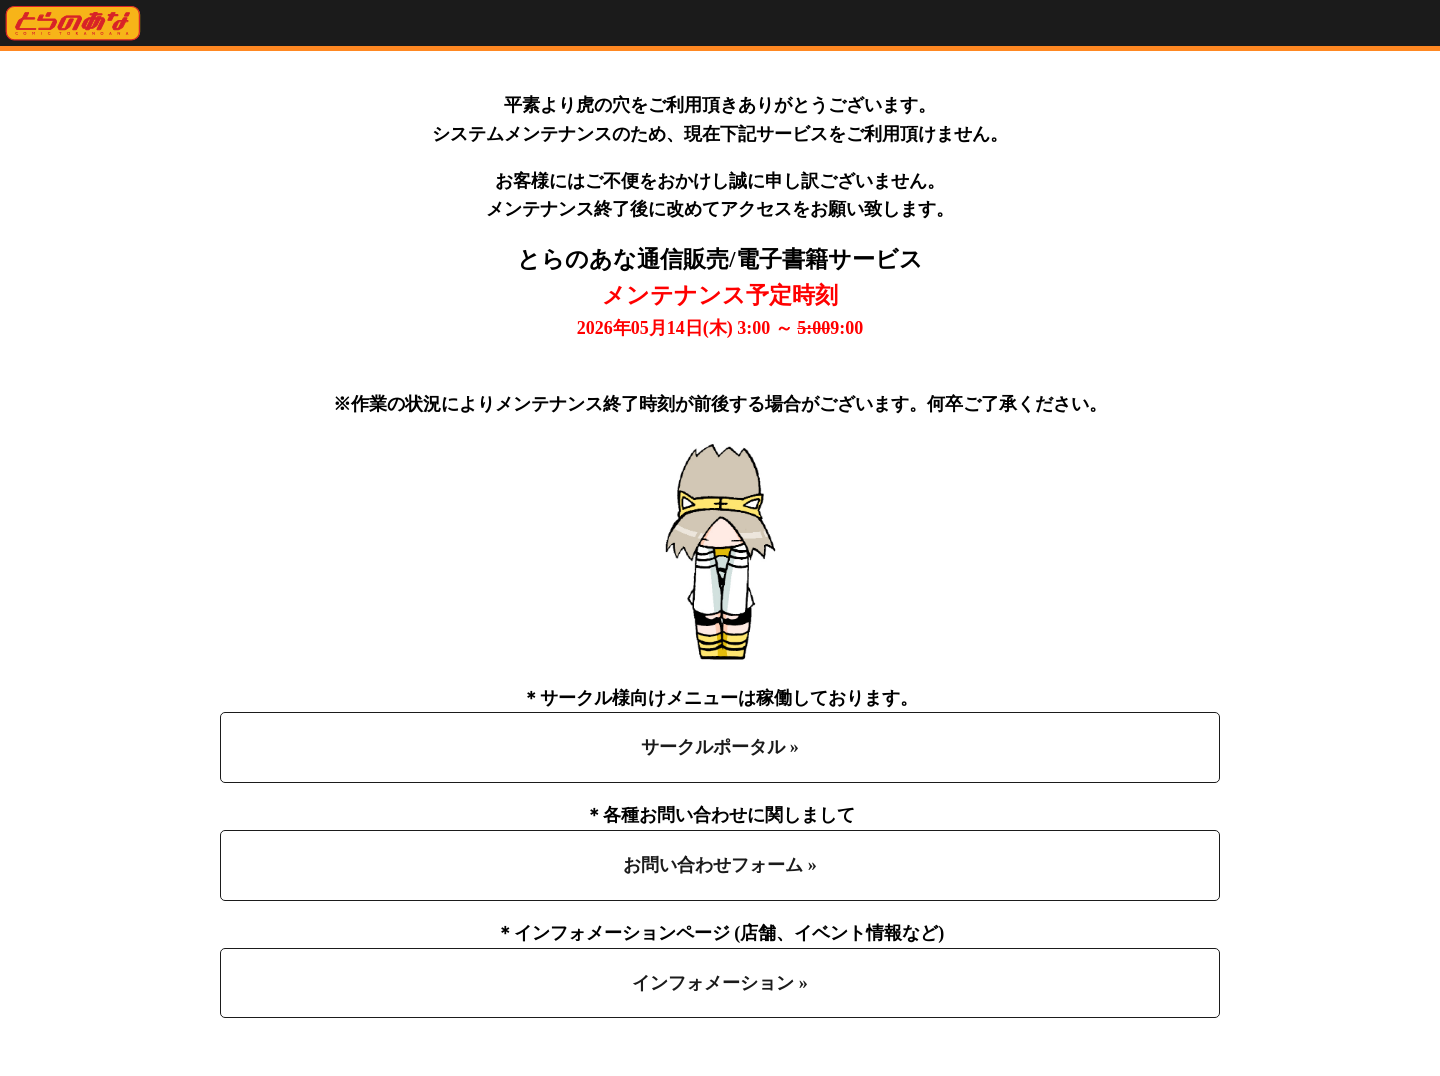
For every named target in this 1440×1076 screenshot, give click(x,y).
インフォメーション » (720, 983)
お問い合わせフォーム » (720, 865)
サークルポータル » (720, 747)
